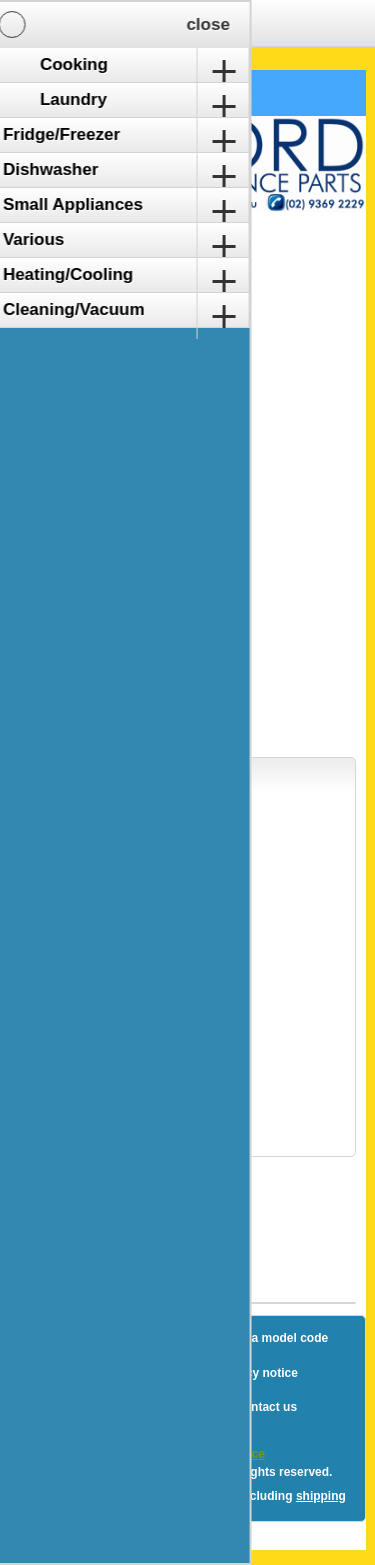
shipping (321, 1496)
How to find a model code (255, 1338)
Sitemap (128, 1338)
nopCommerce (223, 1454)
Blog (60, 1338)
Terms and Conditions (141, 1407)
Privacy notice (256, 1373)
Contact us (266, 1407)
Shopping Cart (88, 93)
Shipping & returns (131, 1373)
